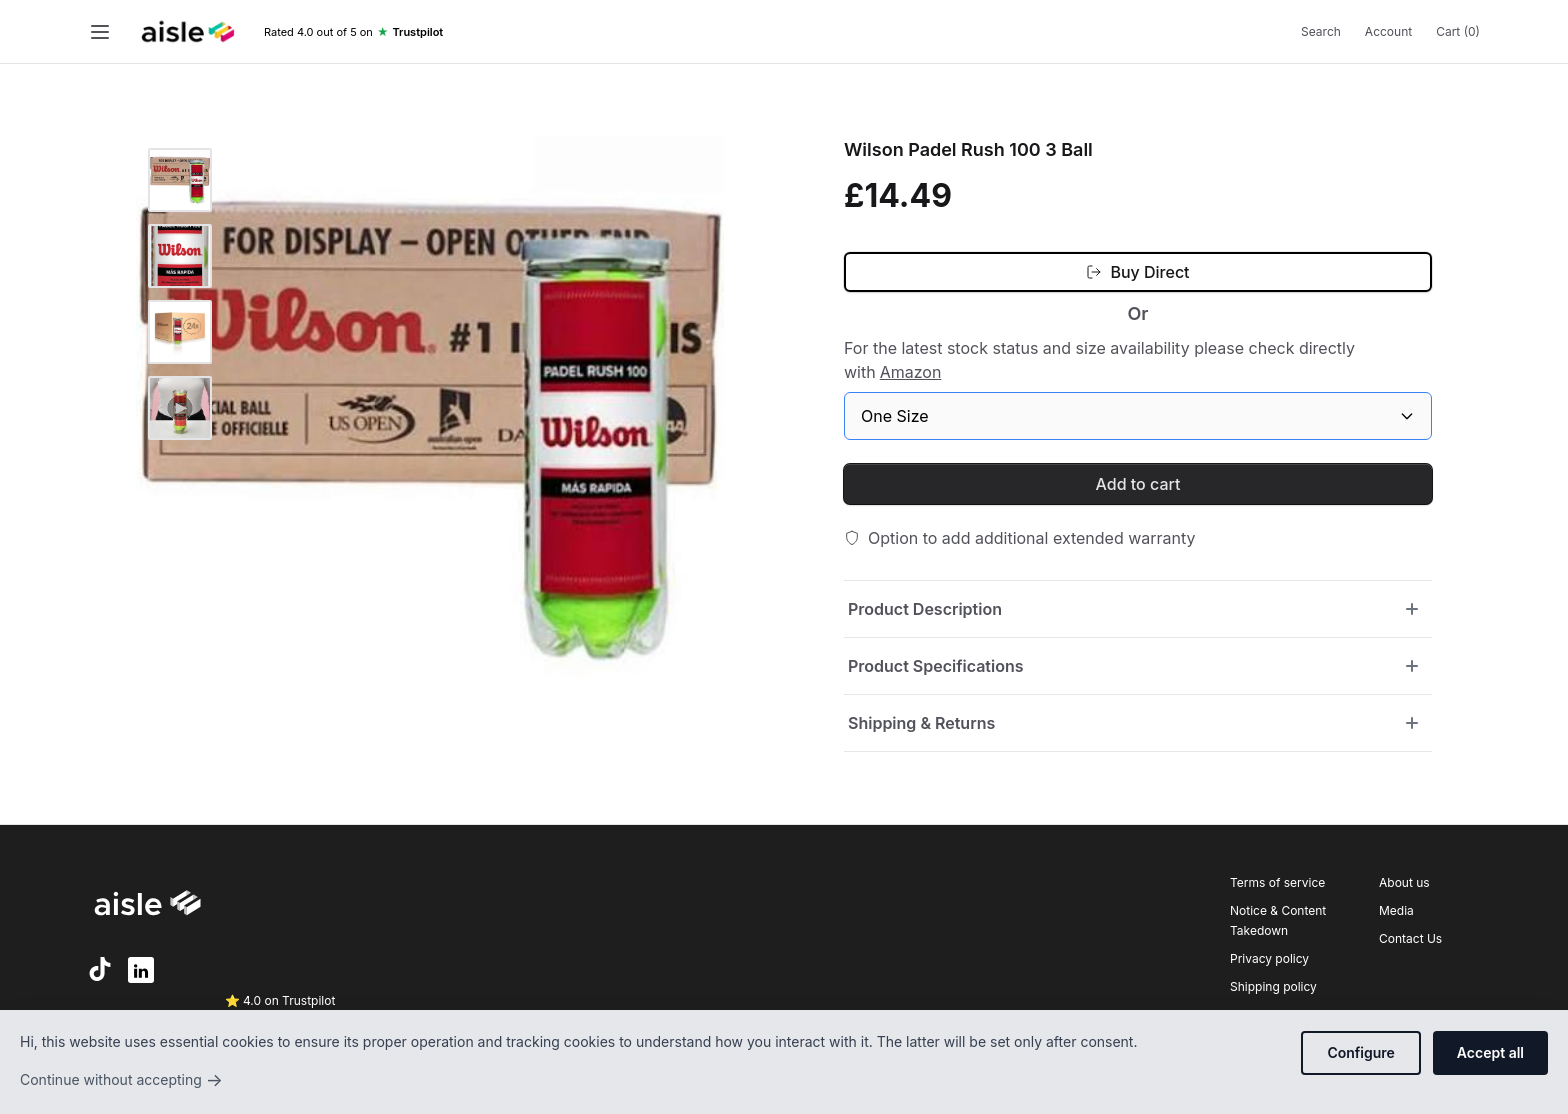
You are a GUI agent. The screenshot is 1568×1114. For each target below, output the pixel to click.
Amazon (911, 372)
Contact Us (1410, 938)
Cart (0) (1458, 31)
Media (1396, 910)
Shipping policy (1273, 986)
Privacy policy (1269, 958)
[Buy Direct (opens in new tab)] (1138, 272)
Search (1321, 31)
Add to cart (1138, 484)
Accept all (1490, 1052)
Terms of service (1277, 882)
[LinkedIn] (141, 970)
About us (1404, 882)
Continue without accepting (121, 1080)
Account (1388, 31)
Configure (1360, 1052)
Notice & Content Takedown (1278, 920)
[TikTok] (100, 969)
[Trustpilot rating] (353, 33)
